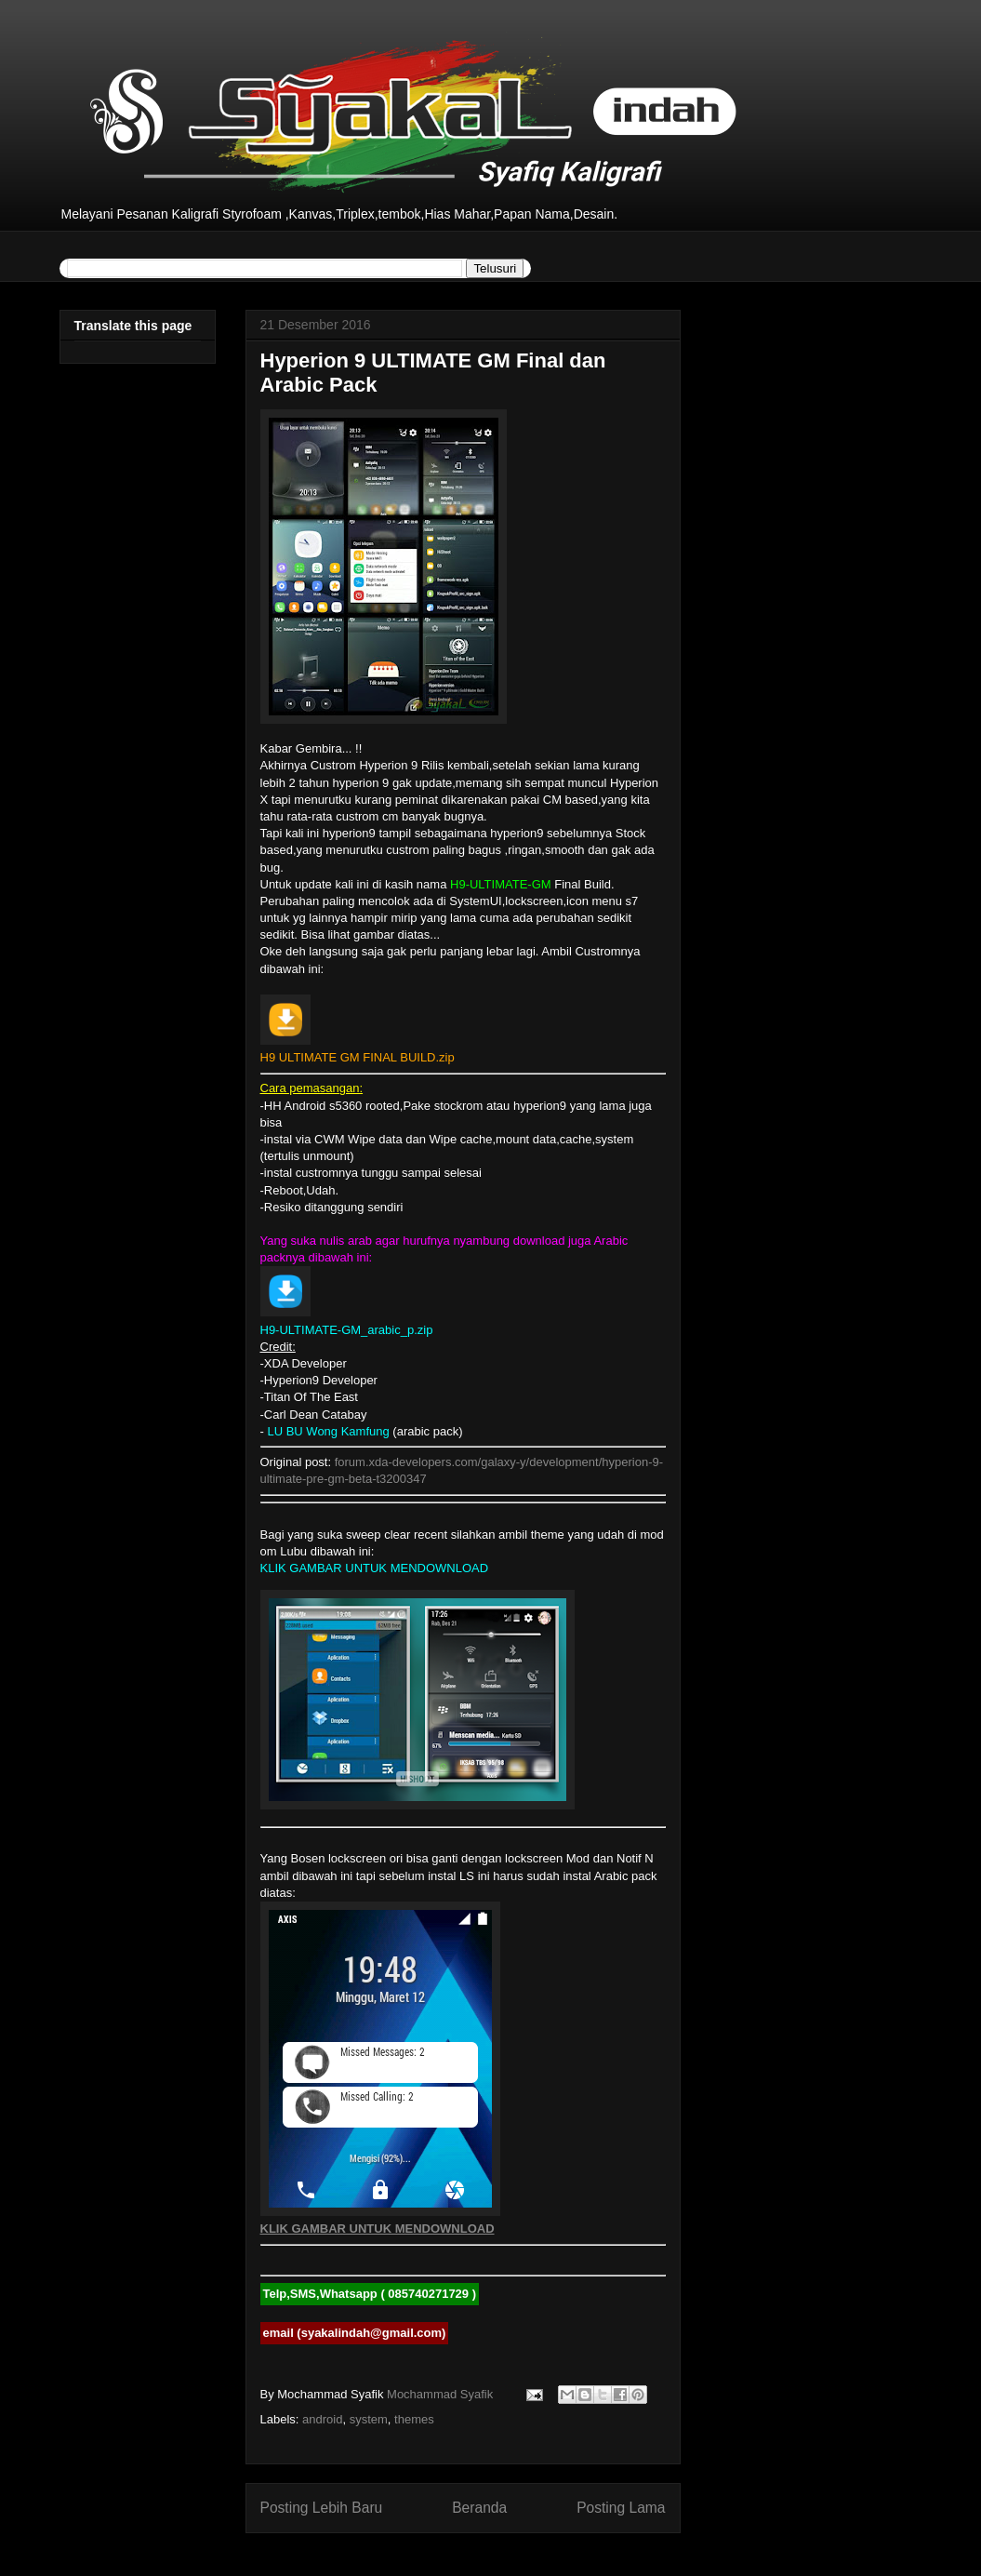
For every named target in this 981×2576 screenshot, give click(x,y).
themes (414, 2419)
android (322, 2419)
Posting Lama (621, 2508)
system (369, 2419)
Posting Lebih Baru (321, 2508)
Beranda (479, 2508)
